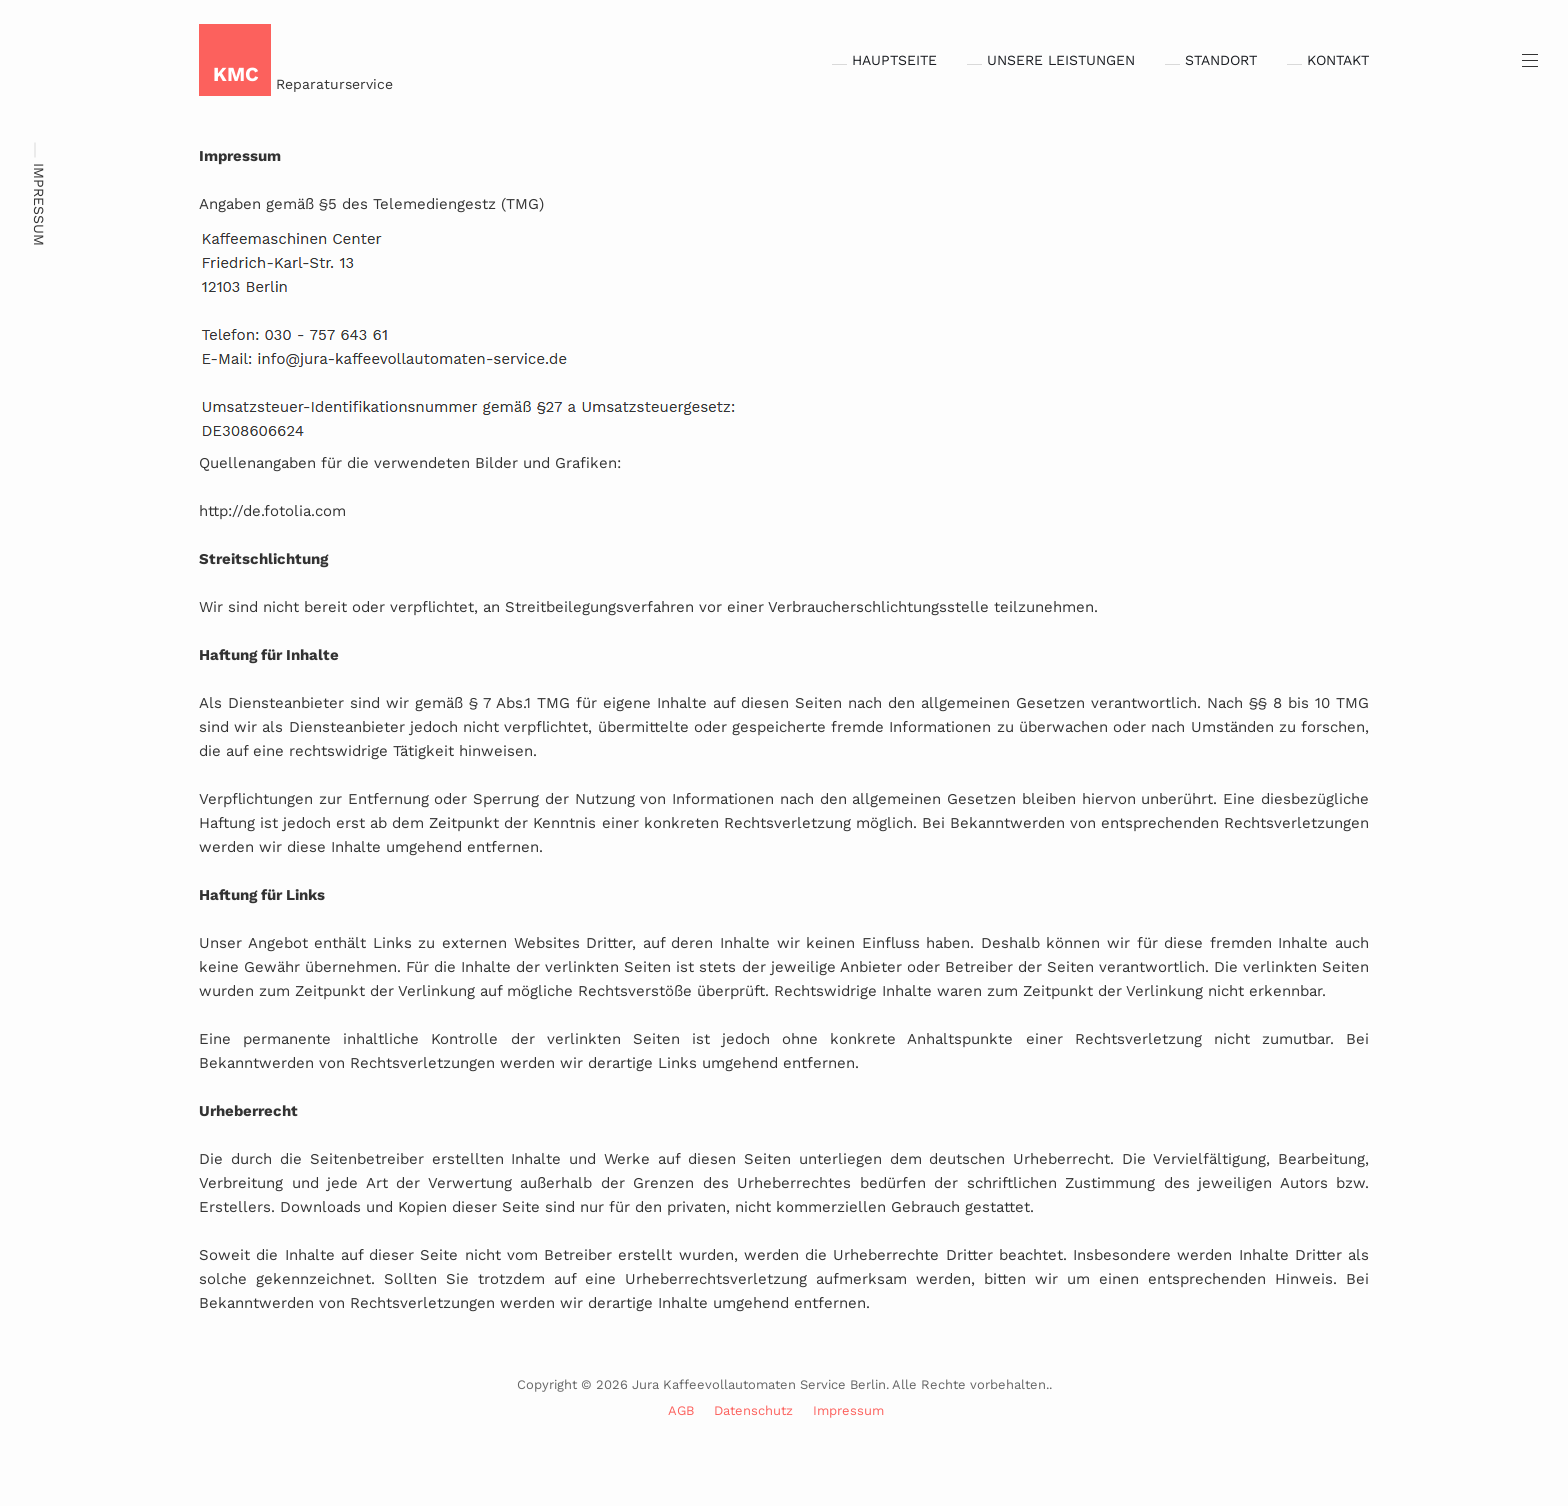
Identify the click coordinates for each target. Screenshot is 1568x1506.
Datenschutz (753, 1410)
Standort (1221, 60)
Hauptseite (894, 60)
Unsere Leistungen (1061, 60)
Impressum (848, 1410)
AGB (681, 1410)
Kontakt (1338, 60)
